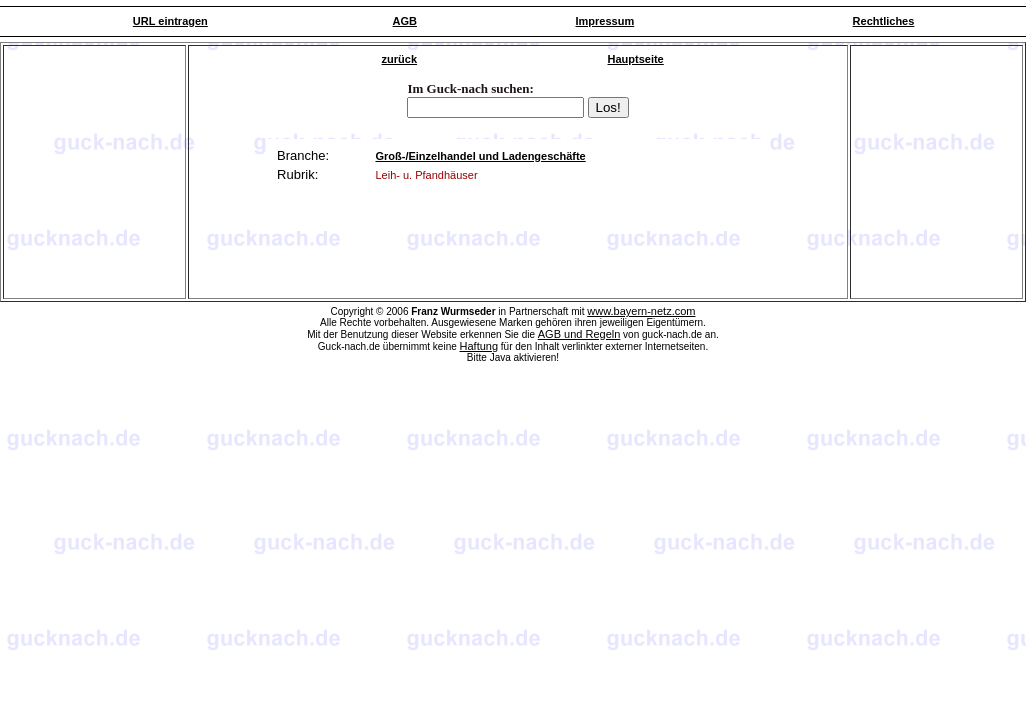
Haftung (479, 346)
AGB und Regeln (579, 334)
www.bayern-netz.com (641, 311)
